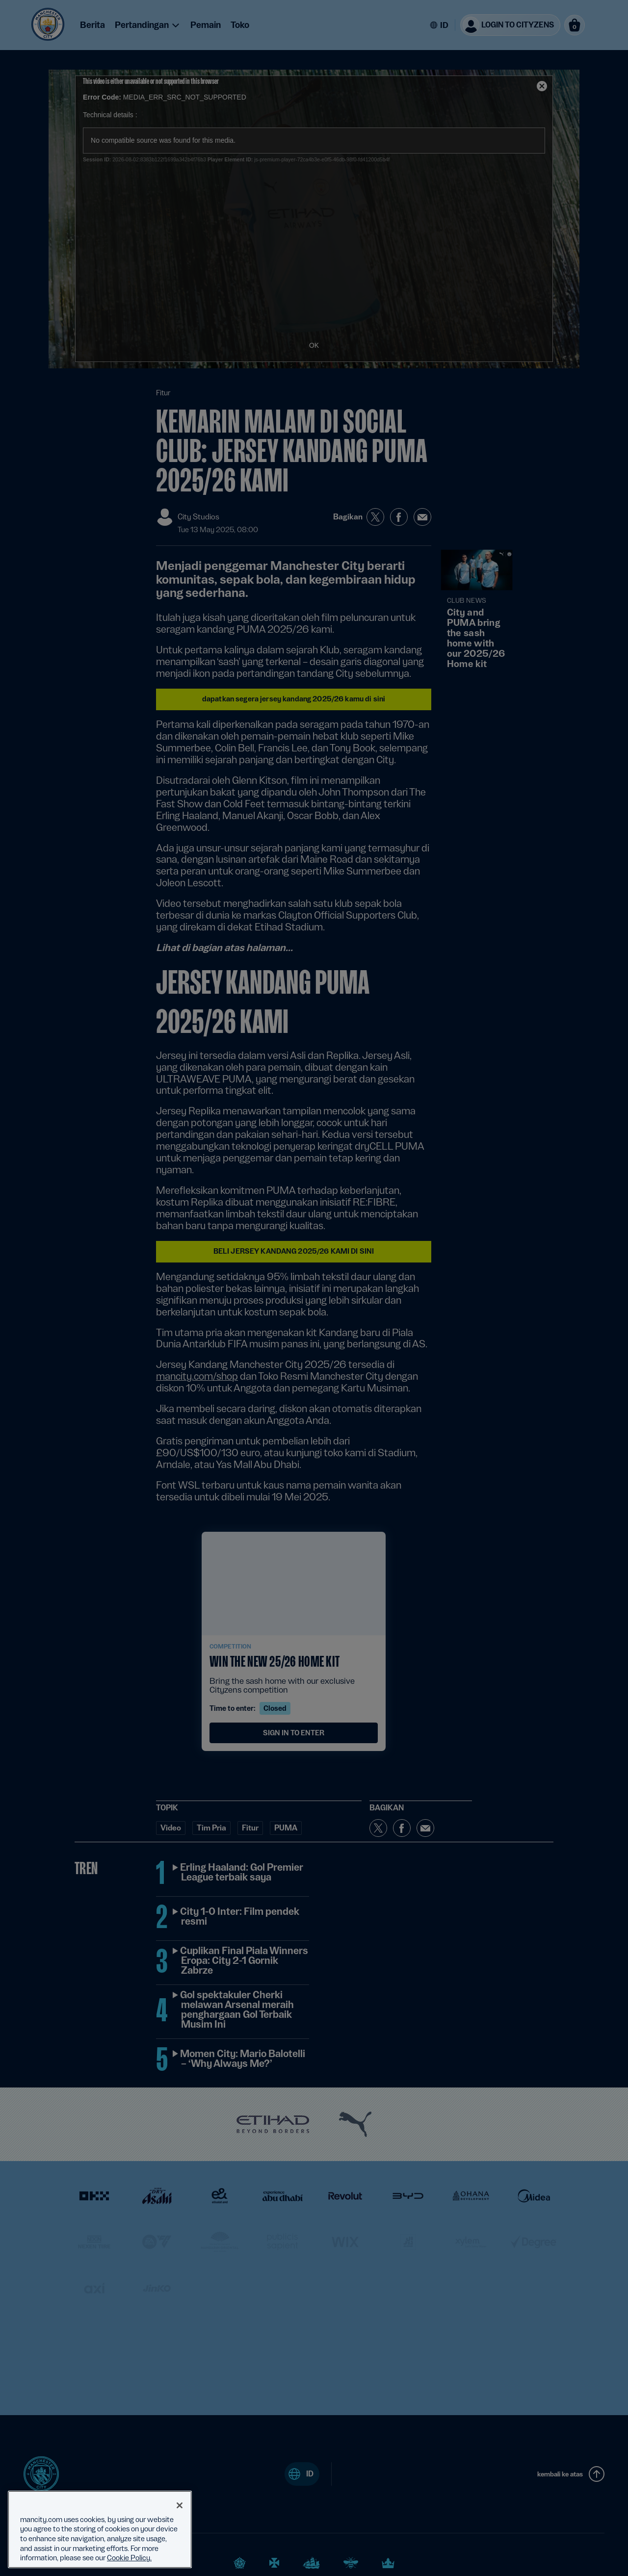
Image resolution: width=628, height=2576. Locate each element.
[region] (100, 2529)
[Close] (179, 2505)
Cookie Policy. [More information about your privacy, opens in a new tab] (129, 2558)
